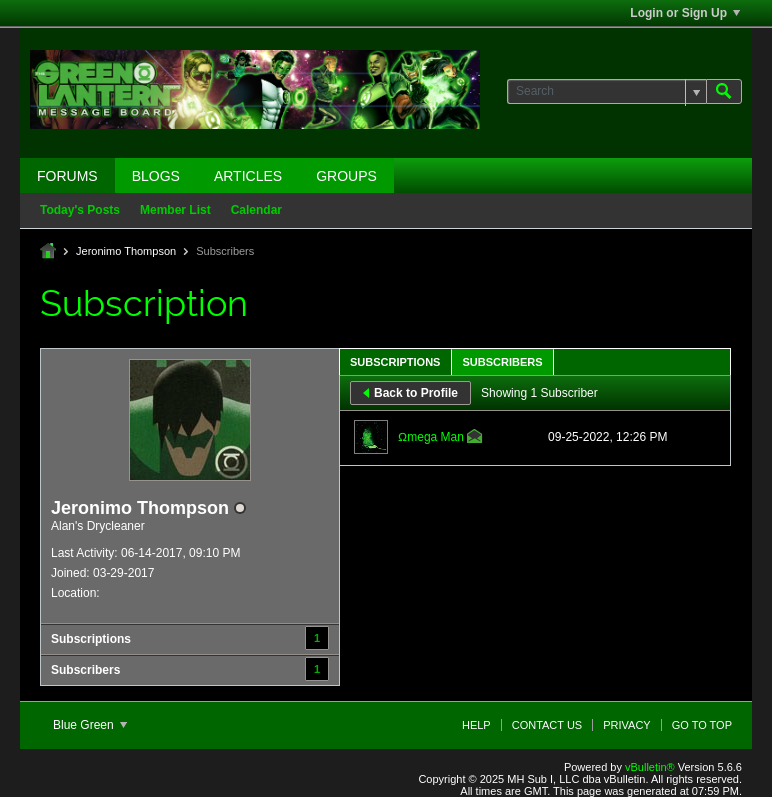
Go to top (702, 725)
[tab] (395, 361)
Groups (346, 176)
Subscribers (85, 670)
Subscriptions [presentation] (395, 362)
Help (476, 725)
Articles (248, 176)
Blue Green (90, 725)
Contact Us (547, 725)
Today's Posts (80, 210)
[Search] (606, 91)
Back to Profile (410, 393)
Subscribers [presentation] (502, 362)
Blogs (156, 176)
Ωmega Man (431, 437)
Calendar (256, 210)
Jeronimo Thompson (126, 251)
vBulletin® (650, 767)
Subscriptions (91, 639)
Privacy (626, 725)
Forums (67, 176)
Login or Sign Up (685, 13)
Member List (175, 210)
